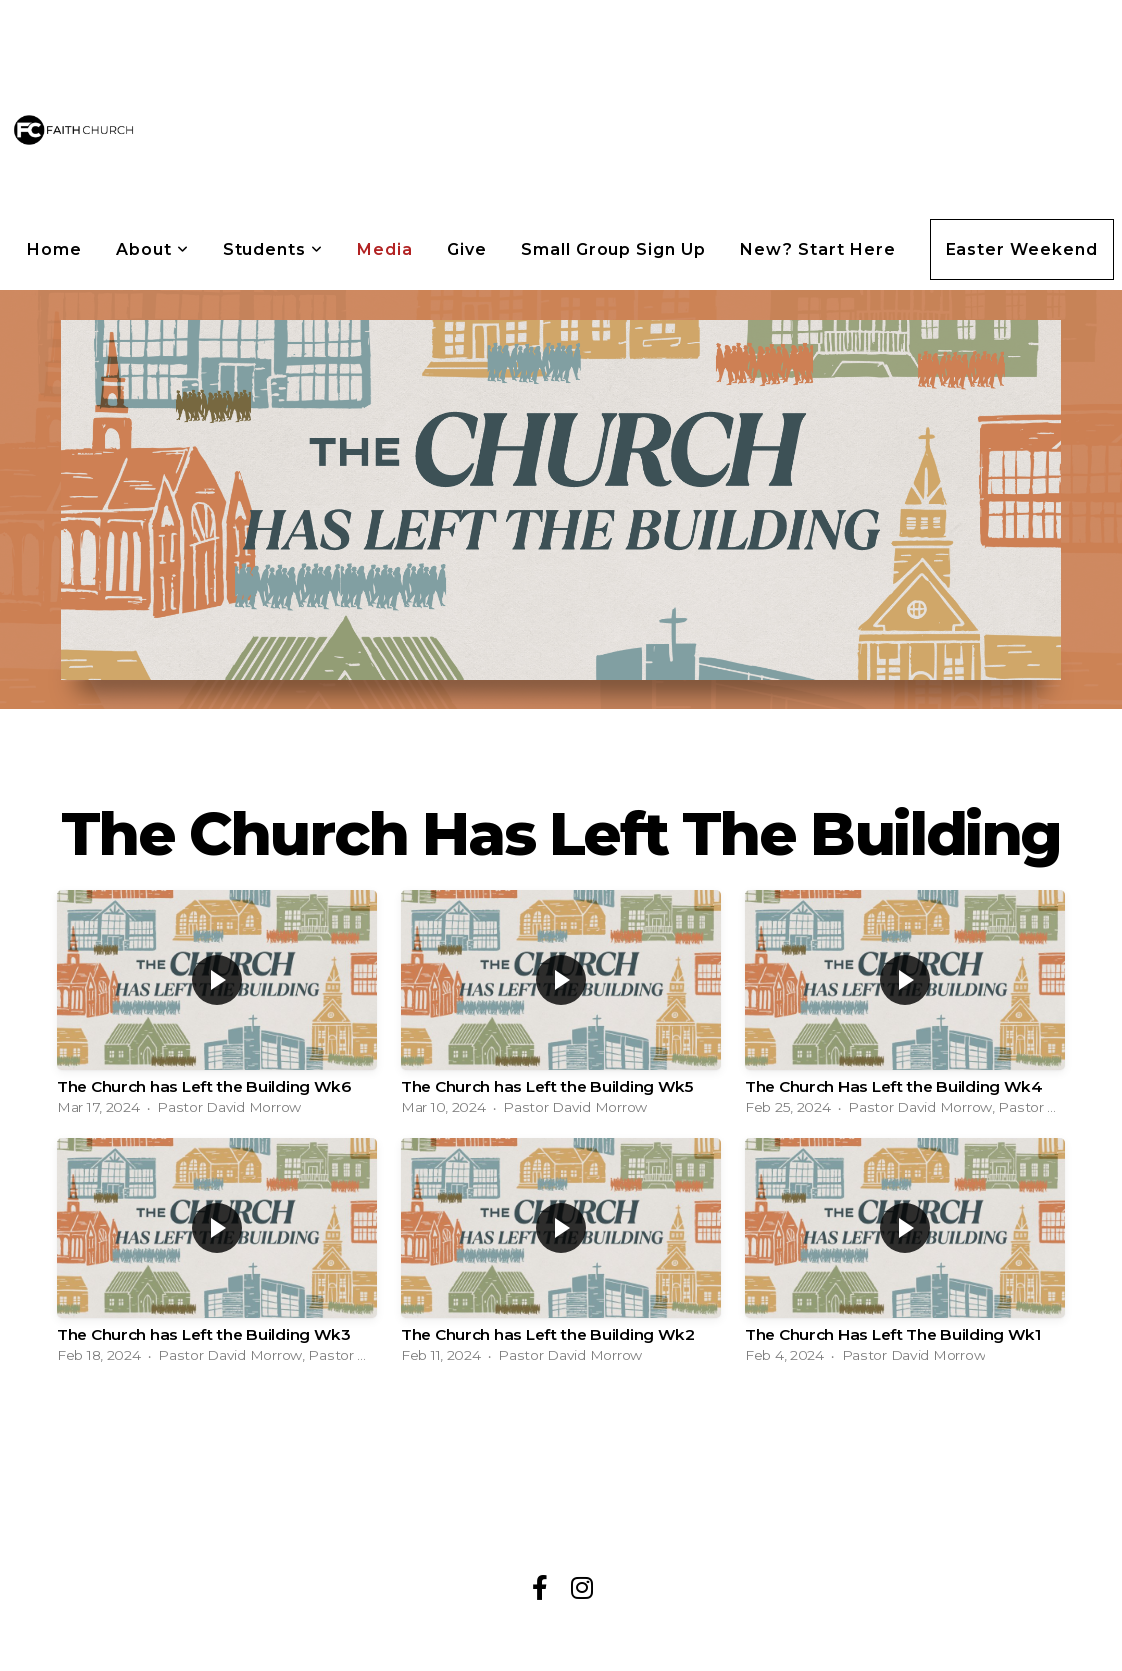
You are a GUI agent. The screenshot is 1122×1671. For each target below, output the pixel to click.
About (152, 249)
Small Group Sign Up (613, 249)
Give (467, 249)
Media (385, 249)
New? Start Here (817, 249)
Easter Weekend (1022, 249)
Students (273, 249)
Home (54, 249)
